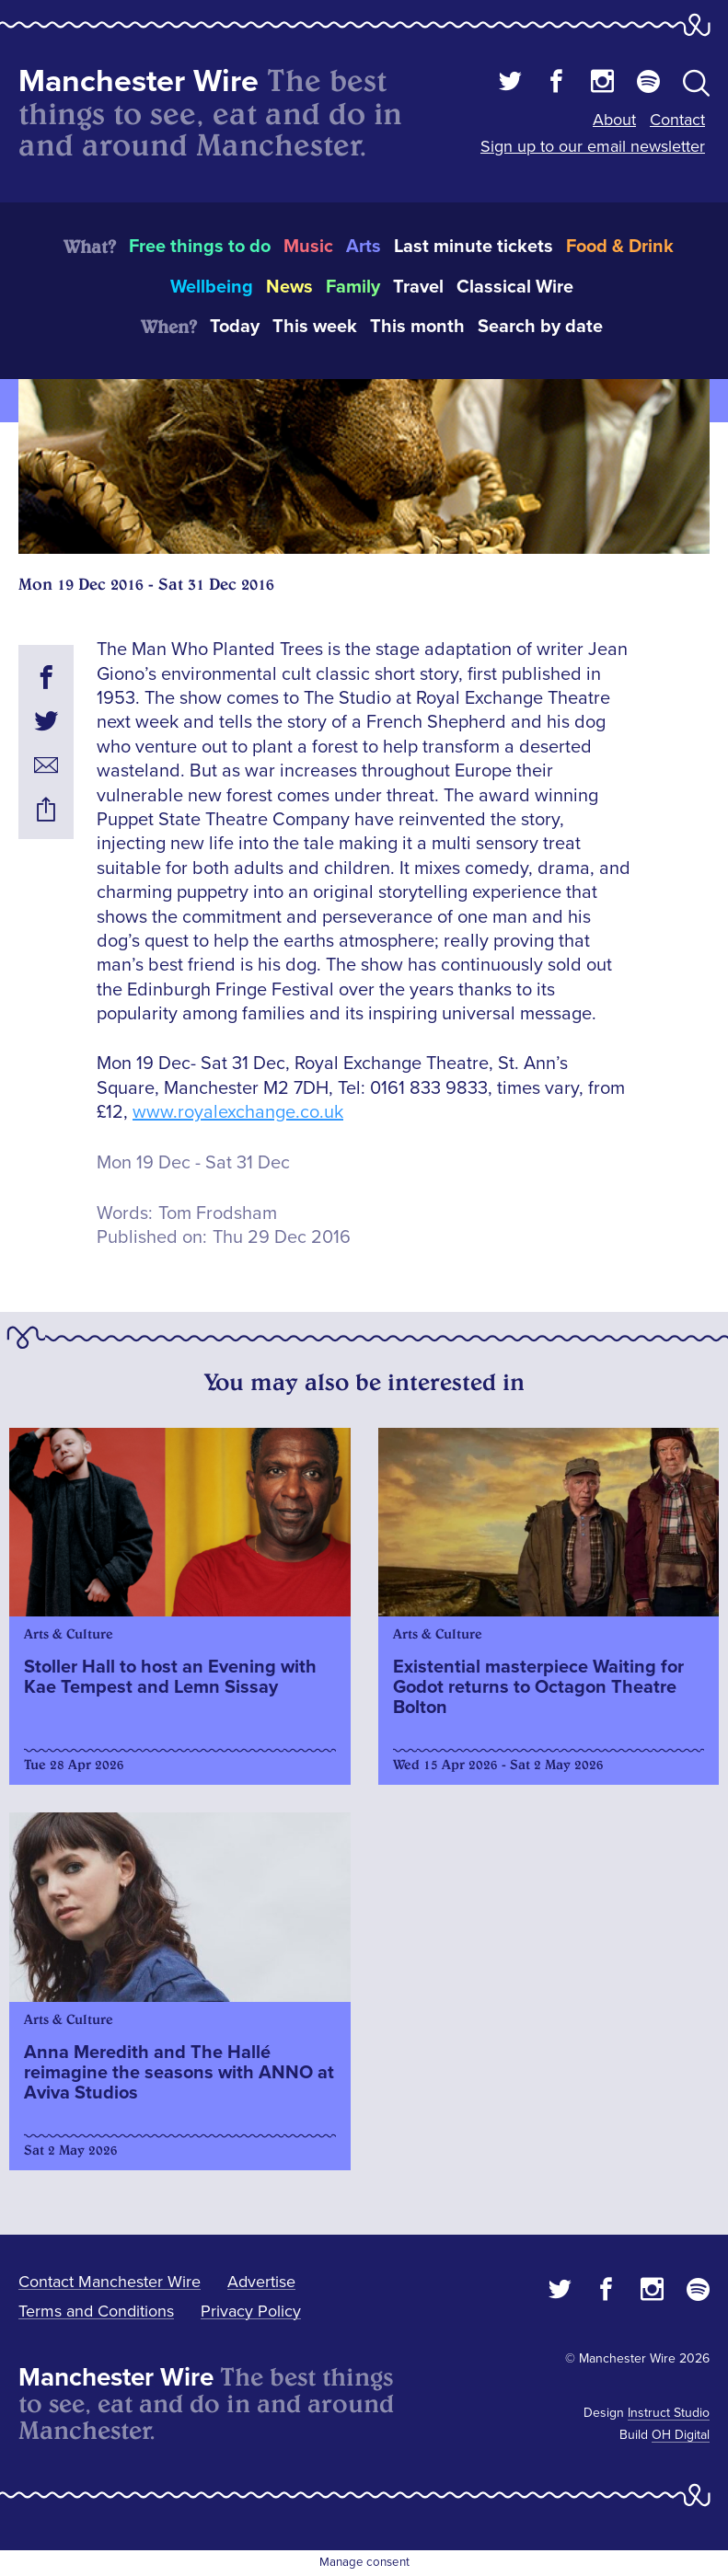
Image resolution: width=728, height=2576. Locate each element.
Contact (677, 119)
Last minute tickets (473, 247)
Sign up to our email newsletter (592, 146)
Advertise (261, 2281)
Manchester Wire (138, 81)
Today (235, 327)
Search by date (540, 327)
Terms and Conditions (96, 2311)
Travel (418, 287)
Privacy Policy (251, 2311)
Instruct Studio (669, 2413)
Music (308, 247)
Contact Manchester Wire (109, 2281)
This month (417, 327)
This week (314, 327)
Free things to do (200, 247)
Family (353, 287)
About (614, 119)
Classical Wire (514, 287)
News (289, 287)
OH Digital (681, 2435)
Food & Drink (620, 247)
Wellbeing (211, 287)
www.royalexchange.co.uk (238, 1112)
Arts (363, 247)
